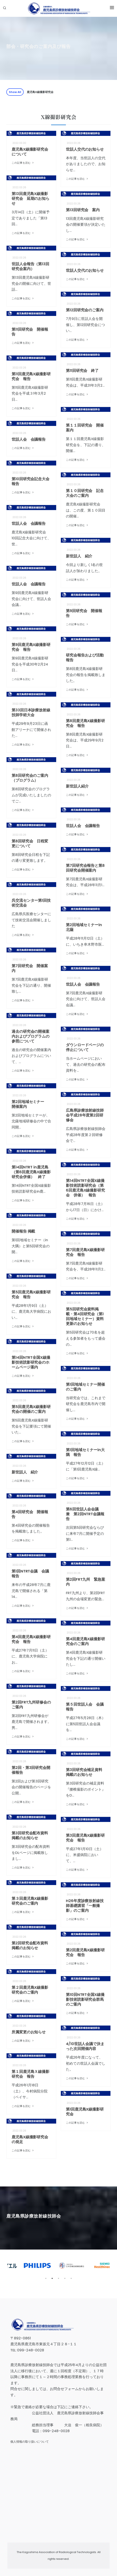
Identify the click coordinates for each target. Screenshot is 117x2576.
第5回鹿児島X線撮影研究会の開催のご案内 (31, 1409)
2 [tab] (52, 2278)
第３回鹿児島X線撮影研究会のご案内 (30, 1901)
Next (105, 2265)
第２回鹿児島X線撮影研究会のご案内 (30, 1990)
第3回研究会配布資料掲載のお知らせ (30, 1835)
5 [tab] (71, 2278)
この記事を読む (23, 162)
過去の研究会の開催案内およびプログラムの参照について (30, 1036)
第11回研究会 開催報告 (30, 332)
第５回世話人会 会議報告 (85, 1707)
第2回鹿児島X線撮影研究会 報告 (85, 1952)
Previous (13, 2265)
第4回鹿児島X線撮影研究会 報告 (31, 1639)
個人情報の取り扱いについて (29, 2441)
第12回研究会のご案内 (84, 310)
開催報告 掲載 (23, 1231)
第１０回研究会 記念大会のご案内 (85, 493)
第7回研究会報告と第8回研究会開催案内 (85, 868)
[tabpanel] (26, 2265)
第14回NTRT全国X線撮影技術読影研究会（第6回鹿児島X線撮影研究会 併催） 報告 (85, 1188)
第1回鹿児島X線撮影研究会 (85, 2112)
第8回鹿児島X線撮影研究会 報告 (85, 723)
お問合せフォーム (64, 2388)
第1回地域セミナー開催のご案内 (85, 1387)
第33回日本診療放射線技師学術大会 (31, 712)
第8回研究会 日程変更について (30, 843)
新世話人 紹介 (79, 556)
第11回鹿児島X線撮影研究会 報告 (31, 376)
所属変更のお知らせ (29, 2032)
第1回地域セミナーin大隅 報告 (85, 1452)
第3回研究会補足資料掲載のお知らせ (84, 1772)
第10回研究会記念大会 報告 (32, 481)
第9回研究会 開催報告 (84, 613)
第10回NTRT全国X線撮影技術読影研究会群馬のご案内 (85, 1999)
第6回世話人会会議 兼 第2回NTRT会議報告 (85, 1513)
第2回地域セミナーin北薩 (84, 927)
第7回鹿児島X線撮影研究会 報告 (85, 1252)
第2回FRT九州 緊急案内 (85, 1582)
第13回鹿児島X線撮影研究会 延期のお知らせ (30, 198)
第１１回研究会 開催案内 (85, 428)
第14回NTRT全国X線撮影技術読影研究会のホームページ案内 (31, 1362)
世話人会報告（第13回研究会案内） (30, 266)
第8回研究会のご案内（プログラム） (30, 778)
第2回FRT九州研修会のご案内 (31, 1705)
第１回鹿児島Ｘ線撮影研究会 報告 (30, 2074)
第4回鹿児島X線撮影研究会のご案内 (85, 1641)
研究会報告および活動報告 (85, 657)
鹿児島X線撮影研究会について (30, 152)
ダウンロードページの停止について (85, 1047)
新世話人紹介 (77, 786)
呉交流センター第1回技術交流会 (31, 903)
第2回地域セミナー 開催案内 (30, 1104)
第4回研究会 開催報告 (30, 1514)
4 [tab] (65, 2278)
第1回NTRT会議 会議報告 (30, 1573)
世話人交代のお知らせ (85, 149)
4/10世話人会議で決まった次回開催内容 (85, 2046)
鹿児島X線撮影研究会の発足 (30, 2139)
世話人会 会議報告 (29, 439)
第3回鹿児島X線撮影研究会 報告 (85, 1838)
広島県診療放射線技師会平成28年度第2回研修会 (85, 1115)
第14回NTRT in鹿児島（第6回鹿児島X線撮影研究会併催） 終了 (31, 1171)
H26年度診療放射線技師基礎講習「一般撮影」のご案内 (85, 1905)
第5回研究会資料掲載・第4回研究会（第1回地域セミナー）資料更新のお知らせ (85, 1316)
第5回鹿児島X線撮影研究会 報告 (31, 1294)
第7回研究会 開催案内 (30, 968)
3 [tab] (58, 2278)
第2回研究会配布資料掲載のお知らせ (30, 1945)
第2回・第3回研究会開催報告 (31, 1770)
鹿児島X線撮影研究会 (40, 92)
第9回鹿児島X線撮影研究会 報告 (31, 647)
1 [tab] (46, 2278)
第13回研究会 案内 (83, 209)
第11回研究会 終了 (82, 370)
